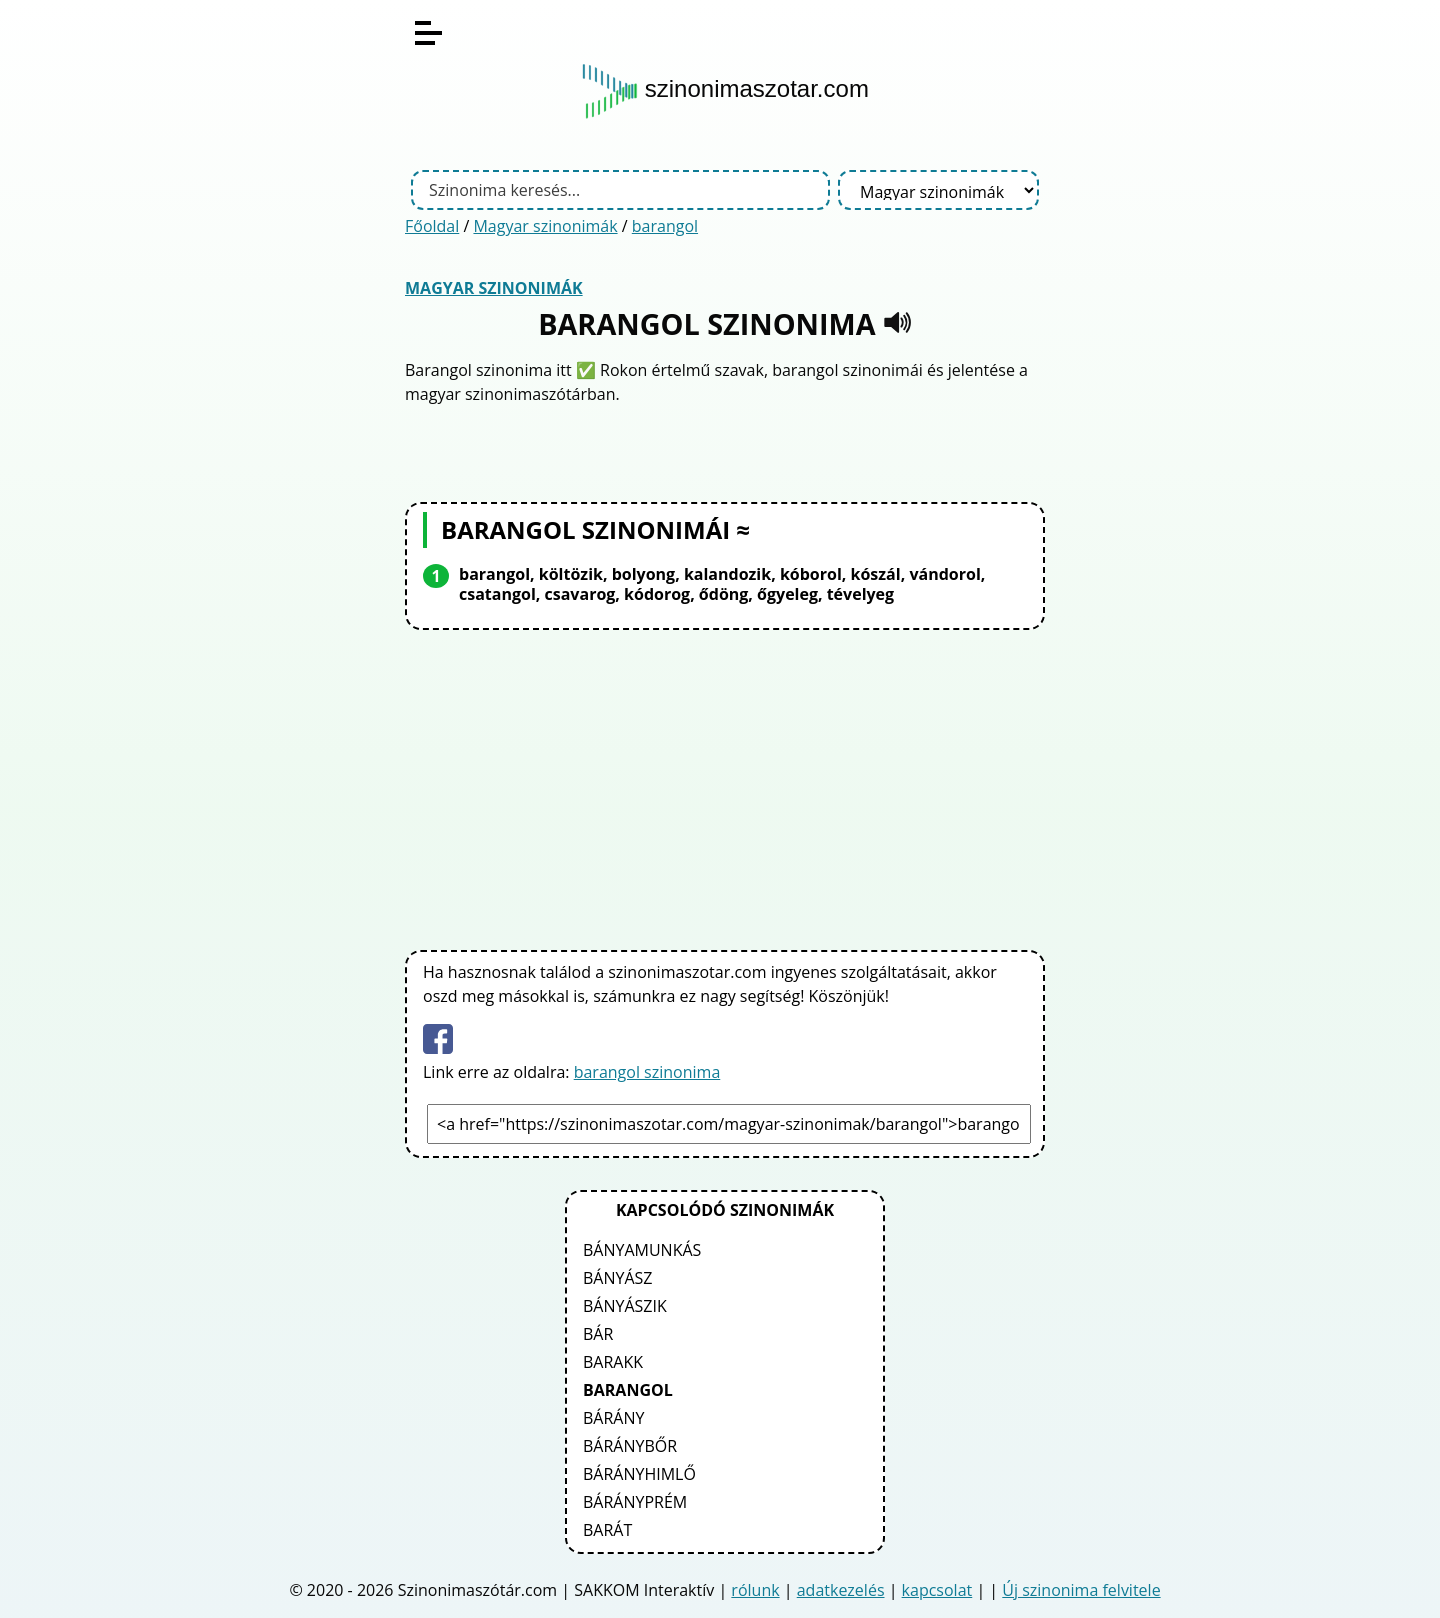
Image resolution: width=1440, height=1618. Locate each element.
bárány (613, 1418)
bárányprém (635, 1502)
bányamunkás (642, 1250)
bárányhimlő (639, 1474)
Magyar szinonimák (545, 226)
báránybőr (630, 1446)
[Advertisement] (725, 786)
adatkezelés (841, 1590)
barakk (613, 1362)
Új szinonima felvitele (1081, 1590)
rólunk (755, 1590)
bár (598, 1334)
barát (607, 1530)
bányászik (625, 1306)
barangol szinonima (647, 1072)
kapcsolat (937, 1590)
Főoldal (432, 226)
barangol (665, 226)
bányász (618, 1278)
